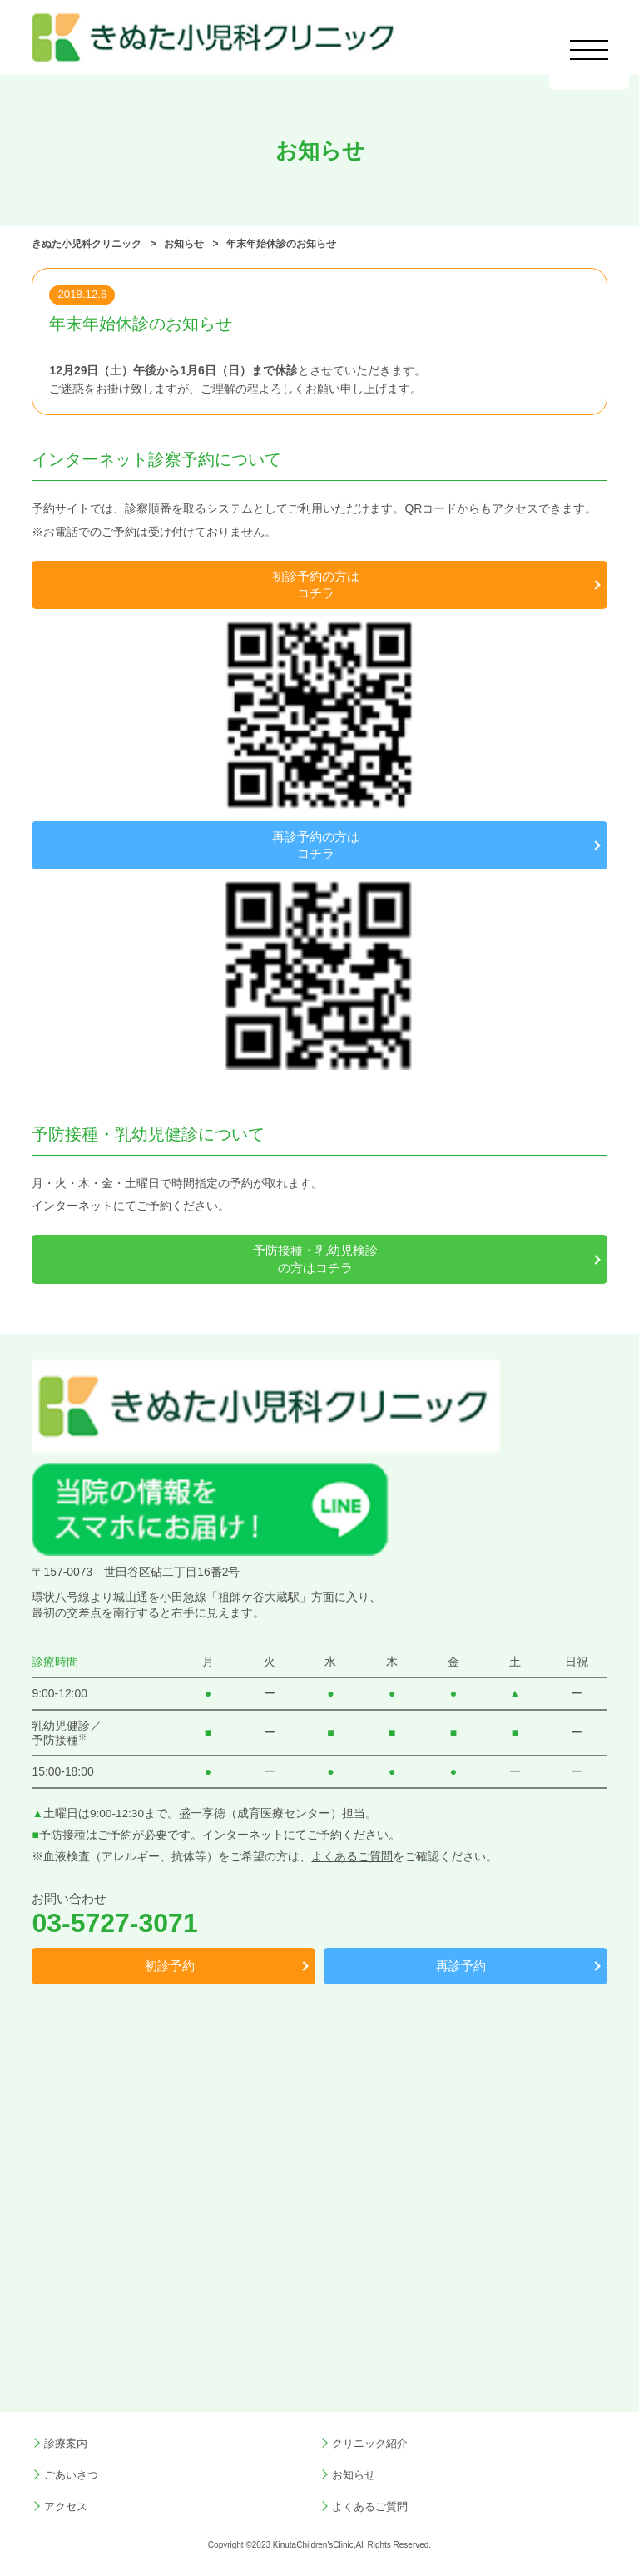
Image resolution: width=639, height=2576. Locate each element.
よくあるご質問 (352, 1856)
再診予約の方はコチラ (315, 845)
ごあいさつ (71, 2475)
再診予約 (461, 1966)
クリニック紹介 (370, 2444)
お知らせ (353, 2475)
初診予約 (170, 1966)
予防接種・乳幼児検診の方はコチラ (315, 1259)
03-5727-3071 (114, 1923)
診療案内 (65, 2444)
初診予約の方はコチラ (315, 585)
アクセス (65, 2507)
